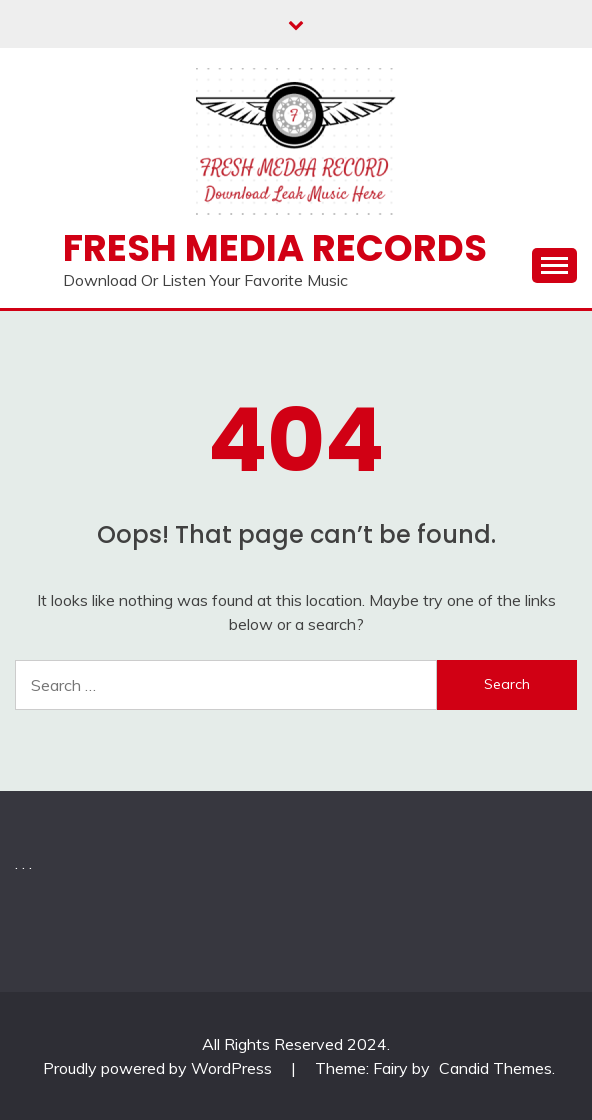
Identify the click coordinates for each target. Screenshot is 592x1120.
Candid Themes (495, 1068)
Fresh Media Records (275, 248)
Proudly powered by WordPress (159, 1068)
